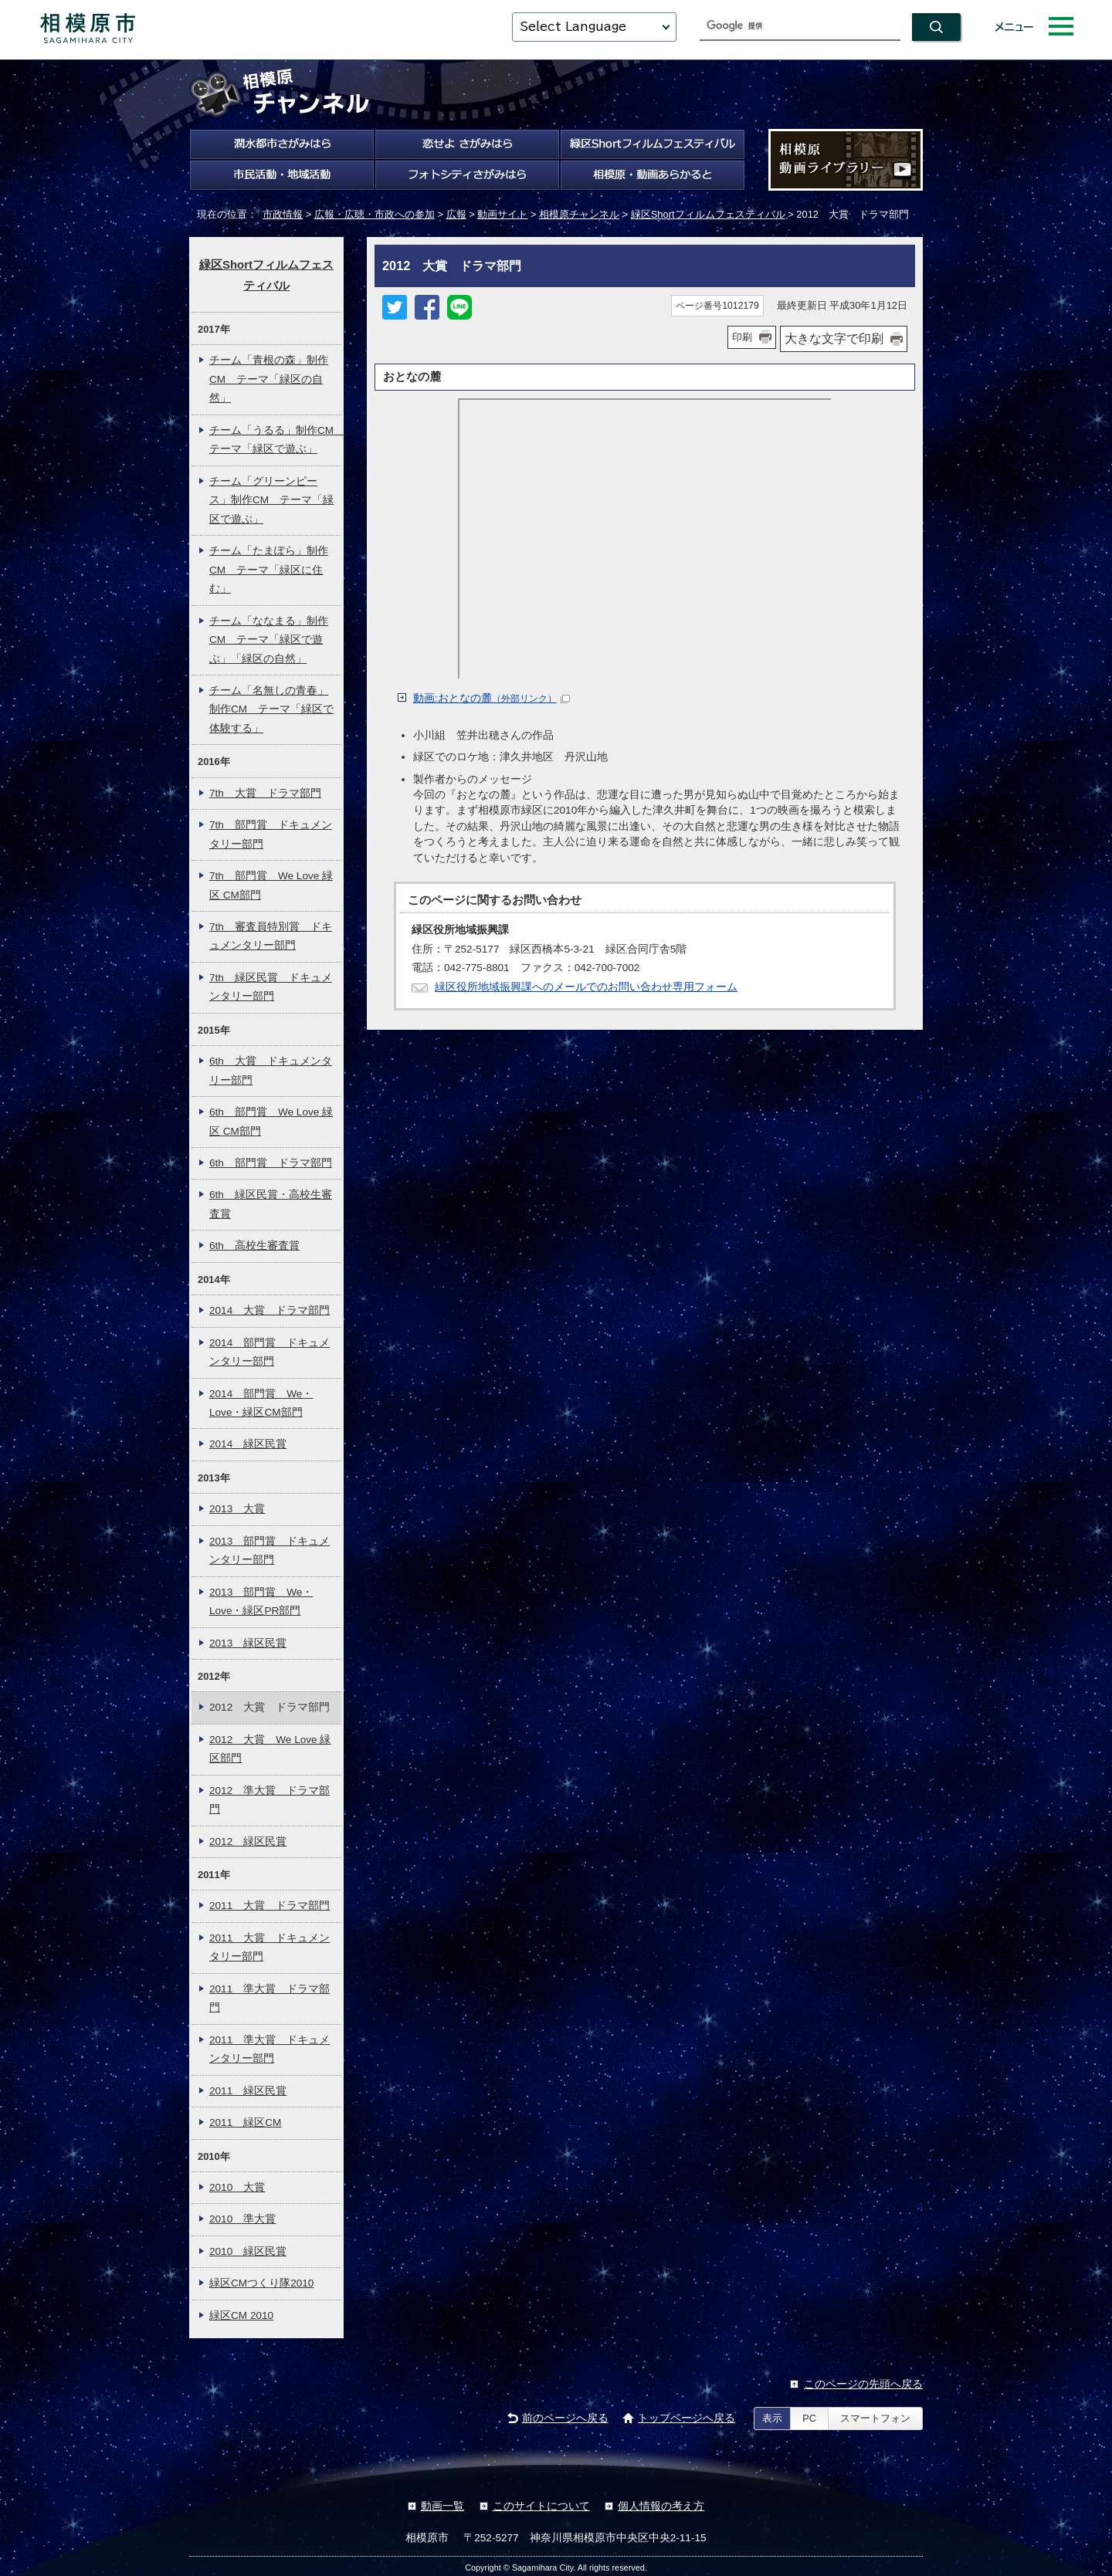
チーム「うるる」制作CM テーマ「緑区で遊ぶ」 (275, 440)
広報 (456, 214)
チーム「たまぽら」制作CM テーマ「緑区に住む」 (268, 569)
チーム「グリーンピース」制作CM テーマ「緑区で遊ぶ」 (271, 500)
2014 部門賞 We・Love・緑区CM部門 (261, 1403)
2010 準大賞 (242, 2219)
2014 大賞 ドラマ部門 (269, 1310)
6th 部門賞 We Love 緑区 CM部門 (271, 1121)
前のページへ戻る (565, 2418)
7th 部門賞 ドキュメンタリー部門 (270, 834)
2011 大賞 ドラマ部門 (269, 1905)
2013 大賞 (237, 1509)
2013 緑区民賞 (247, 1643)
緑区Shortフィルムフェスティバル (708, 214)
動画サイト (502, 214)
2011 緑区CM (245, 2122)
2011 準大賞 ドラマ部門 (269, 1998)
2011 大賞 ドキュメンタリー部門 (269, 1947)
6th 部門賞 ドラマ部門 (270, 1163)
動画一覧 (442, 2506)
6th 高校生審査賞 (254, 1245)
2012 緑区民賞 (247, 1841)
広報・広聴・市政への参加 (374, 214)
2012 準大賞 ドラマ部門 (269, 1800)
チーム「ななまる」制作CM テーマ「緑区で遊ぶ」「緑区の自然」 (268, 640)
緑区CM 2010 (241, 2315)
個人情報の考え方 (661, 2506)
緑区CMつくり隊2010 (261, 2283)
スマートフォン (875, 2418)
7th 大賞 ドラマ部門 (265, 793)
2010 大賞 (237, 2187)
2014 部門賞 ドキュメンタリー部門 (269, 1352)
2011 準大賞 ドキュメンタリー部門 (269, 2049)
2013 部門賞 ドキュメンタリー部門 (269, 1550)
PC (809, 2418)
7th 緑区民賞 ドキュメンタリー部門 (270, 987)
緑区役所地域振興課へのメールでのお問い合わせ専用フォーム (586, 987)
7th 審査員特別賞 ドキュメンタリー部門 (270, 936)
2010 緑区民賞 (247, 2251)
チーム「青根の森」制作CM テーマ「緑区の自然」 (268, 379)
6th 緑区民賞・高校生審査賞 (270, 1204)
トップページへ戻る (686, 2418)
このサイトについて (541, 2506)
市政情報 (283, 214)
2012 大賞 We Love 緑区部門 (270, 1749)
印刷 (742, 337)
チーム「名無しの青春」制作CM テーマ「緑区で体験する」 (271, 709)
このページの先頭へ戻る (863, 2384)
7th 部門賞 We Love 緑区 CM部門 (271, 885)
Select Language (573, 26)
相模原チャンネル (579, 214)
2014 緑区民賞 (247, 1444)
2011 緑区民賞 (247, 2091)
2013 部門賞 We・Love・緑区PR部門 (261, 1601)
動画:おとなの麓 (491, 698)
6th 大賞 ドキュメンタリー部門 (270, 1070)
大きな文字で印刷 (834, 338)
